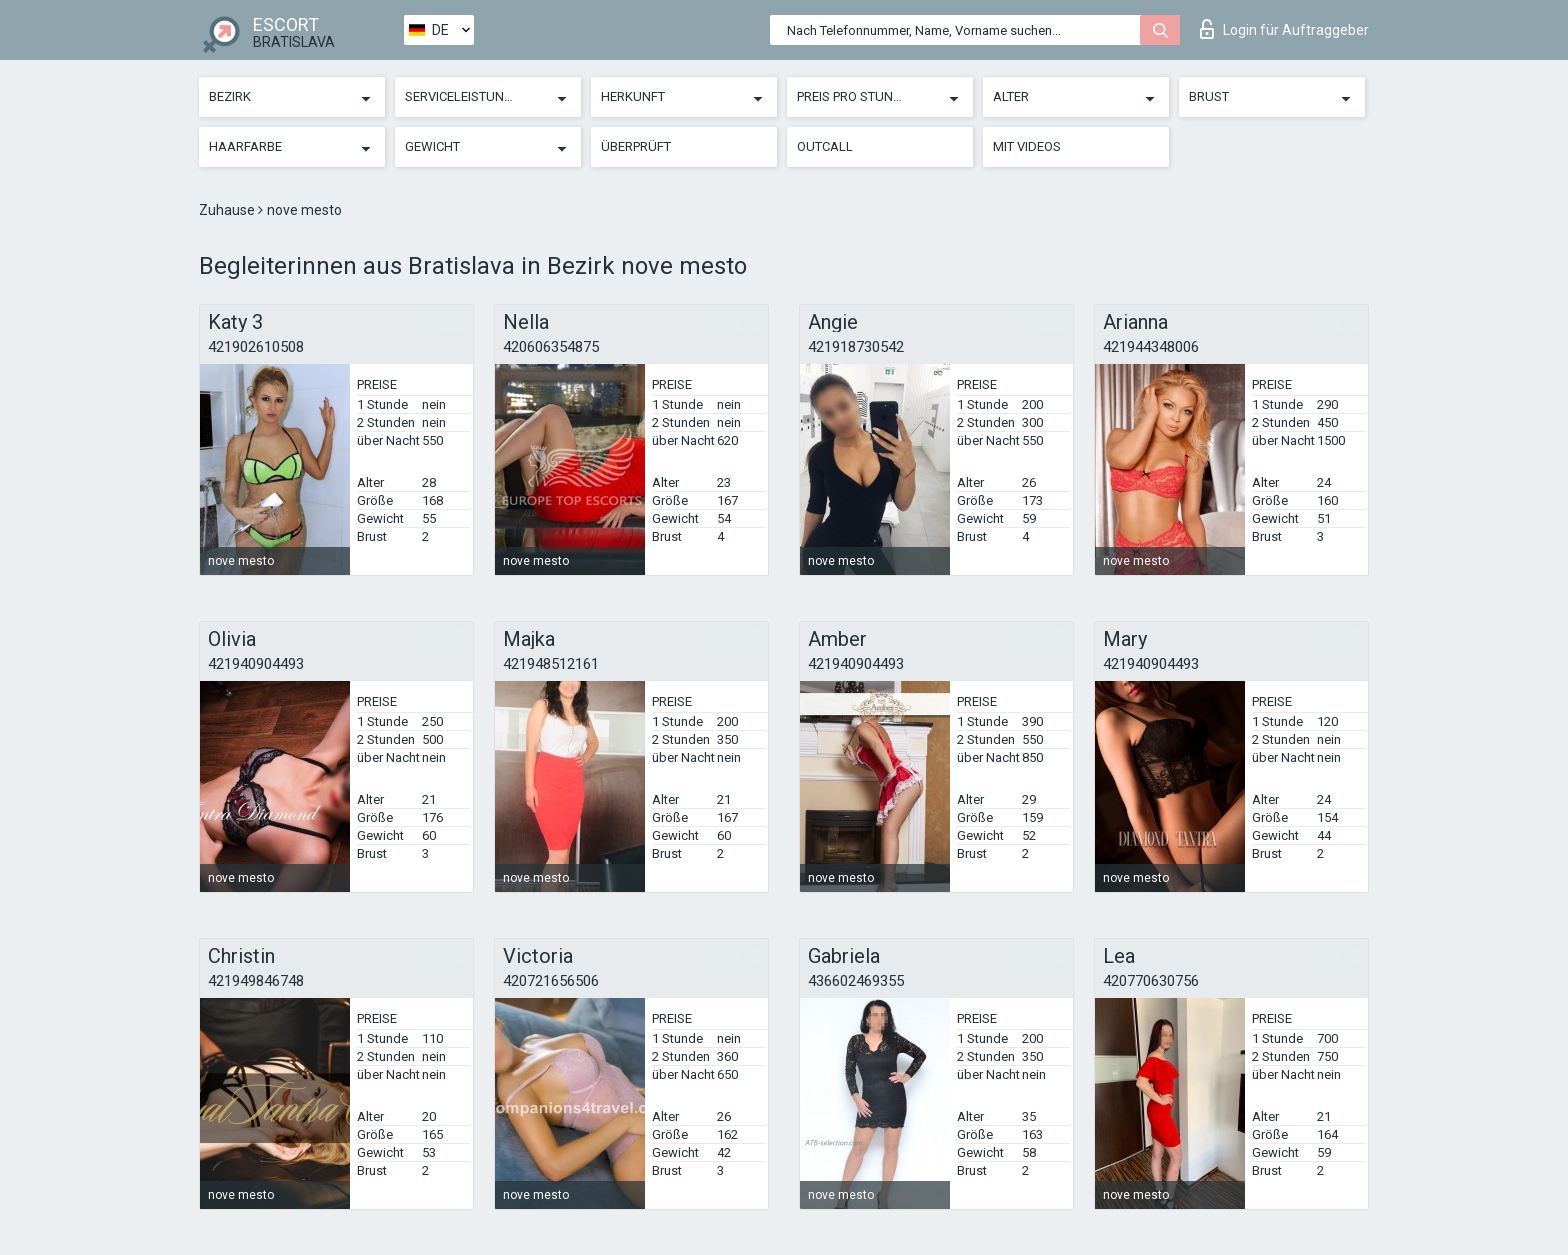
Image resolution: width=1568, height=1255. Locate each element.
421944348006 (1151, 347)
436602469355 (856, 981)
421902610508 (256, 347)
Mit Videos (1027, 146)
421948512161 (551, 664)
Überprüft (636, 146)
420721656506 (551, 981)
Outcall (825, 146)
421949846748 (256, 981)
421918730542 (856, 347)
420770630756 (1151, 981)
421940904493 (256, 664)
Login (1284, 29)
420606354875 (551, 347)
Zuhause (228, 210)
